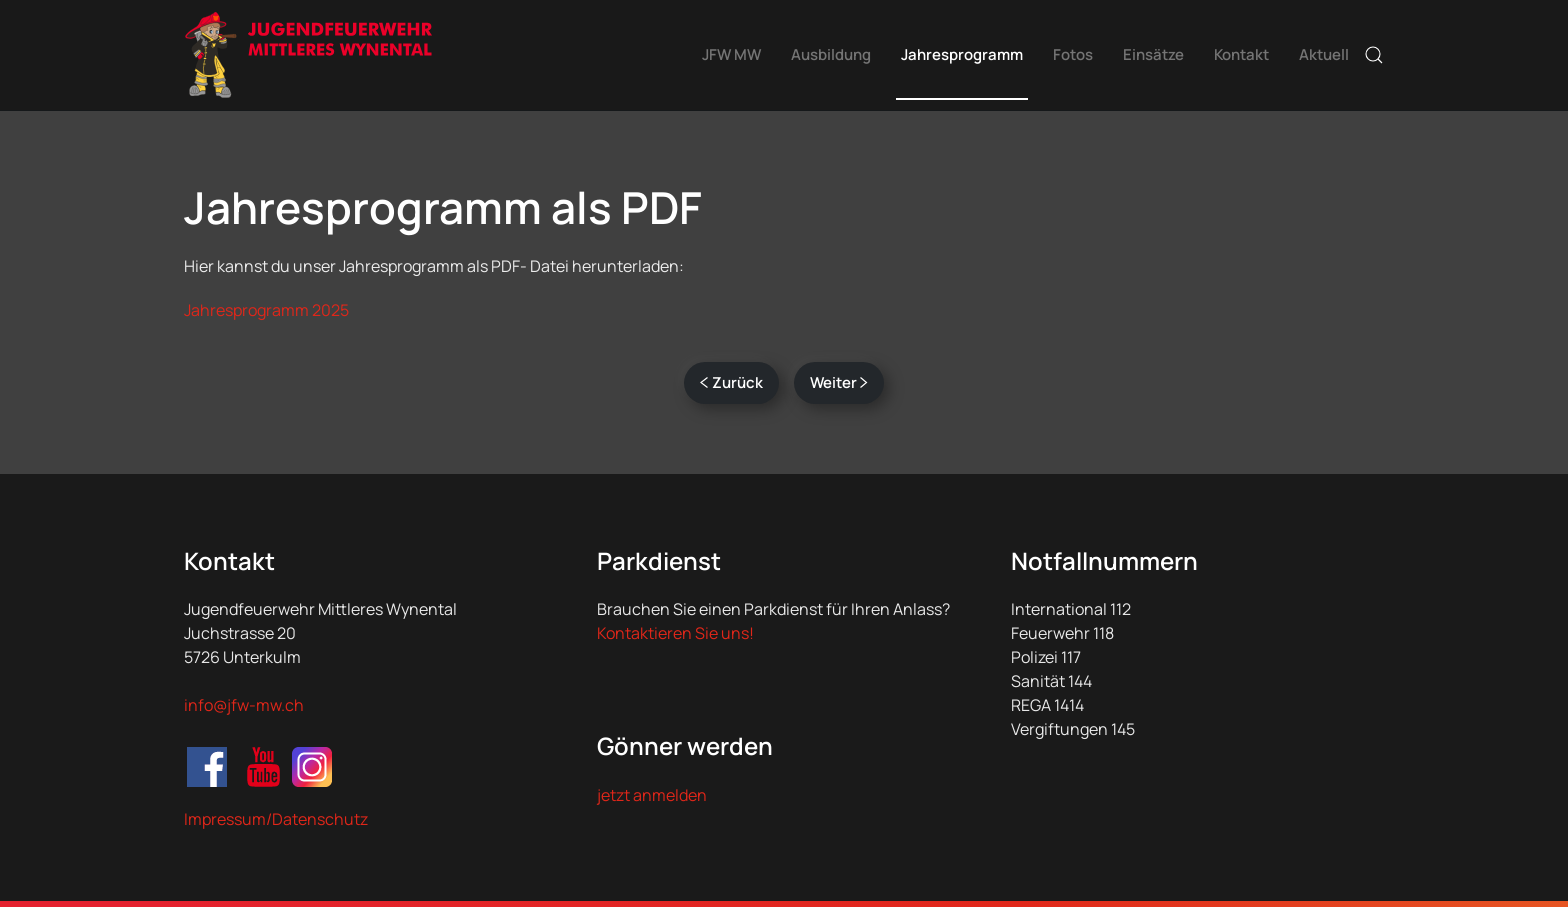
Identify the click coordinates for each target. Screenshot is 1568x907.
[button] (1374, 55)
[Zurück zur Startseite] (309, 55)
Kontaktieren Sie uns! (675, 633)
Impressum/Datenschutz (276, 819)
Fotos (1073, 54)
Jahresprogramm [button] (962, 54)
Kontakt (1241, 54)
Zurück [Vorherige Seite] (731, 382)
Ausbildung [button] (831, 54)
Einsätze (1153, 54)
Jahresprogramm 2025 (266, 310)
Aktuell (1324, 54)
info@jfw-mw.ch (244, 705)
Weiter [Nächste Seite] (839, 382)
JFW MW (731, 54)
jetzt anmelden (652, 795)
